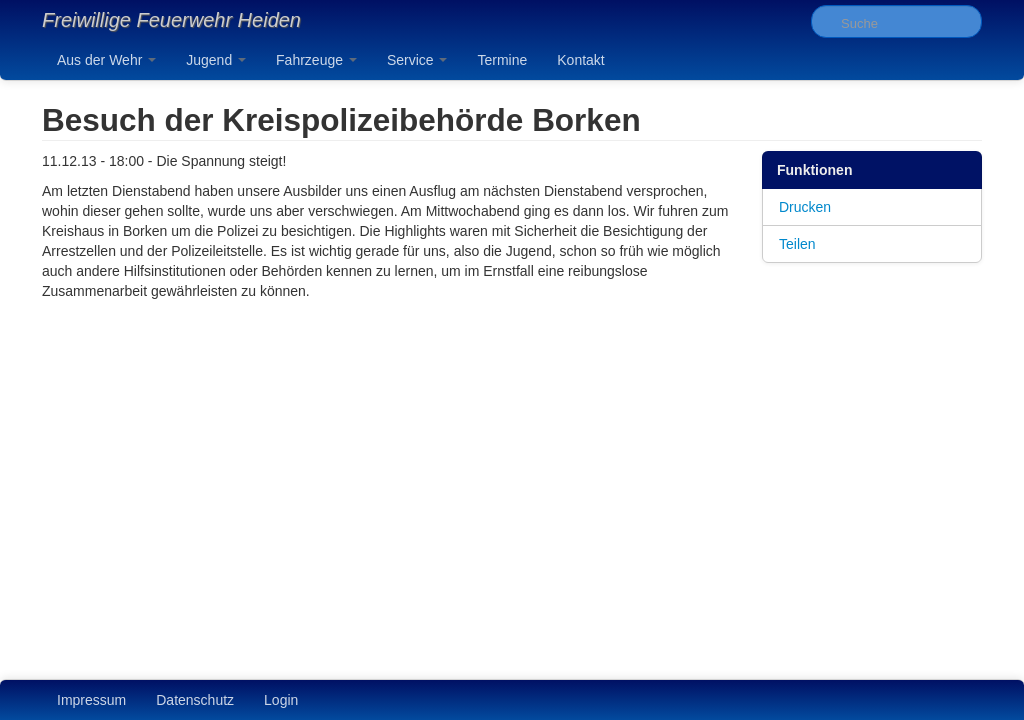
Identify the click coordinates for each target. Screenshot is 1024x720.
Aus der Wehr (106, 60)
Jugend (216, 60)
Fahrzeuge (316, 60)
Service (417, 60)
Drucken (805, 207)
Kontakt (580, 60)
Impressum (91, 700)
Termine (502, 60)
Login (281, 700)
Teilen (797, 244)
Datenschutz (195, 700)
